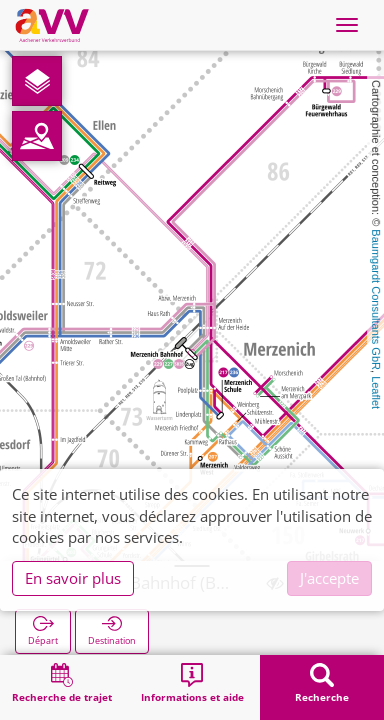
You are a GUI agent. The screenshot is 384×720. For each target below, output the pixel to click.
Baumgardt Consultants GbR (376, 299)
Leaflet (376, 392)
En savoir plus (73, 578)
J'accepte (329, 578)
